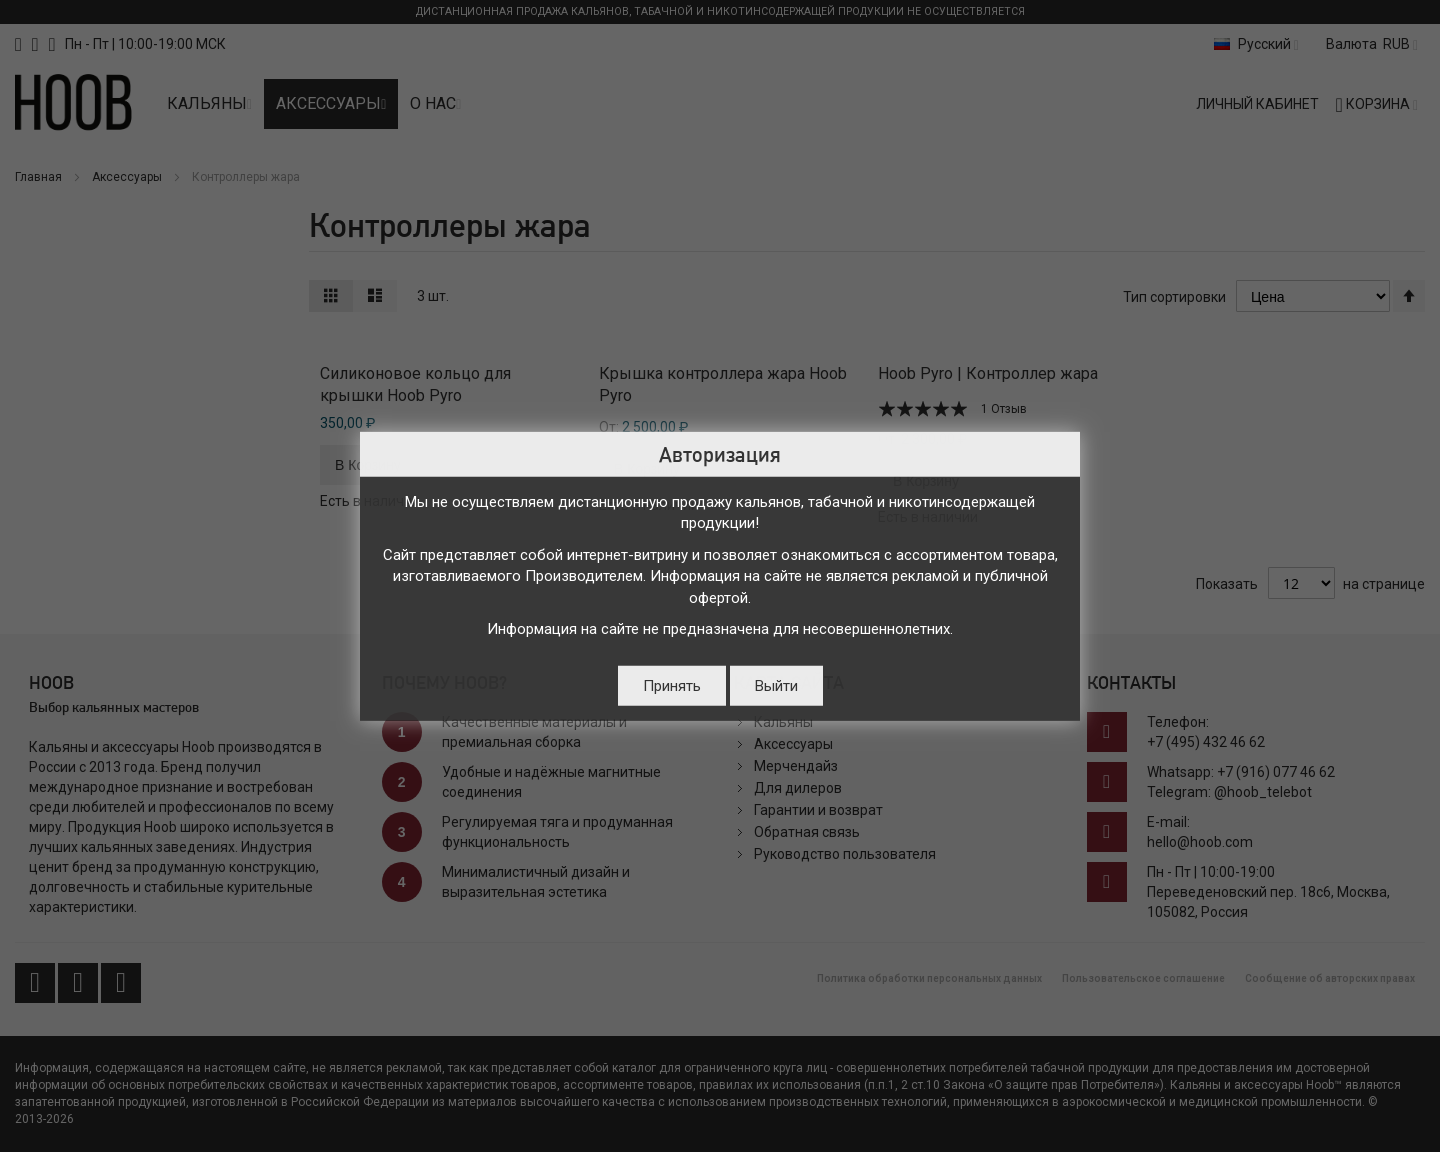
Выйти (776, 685)
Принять (672, 685)
